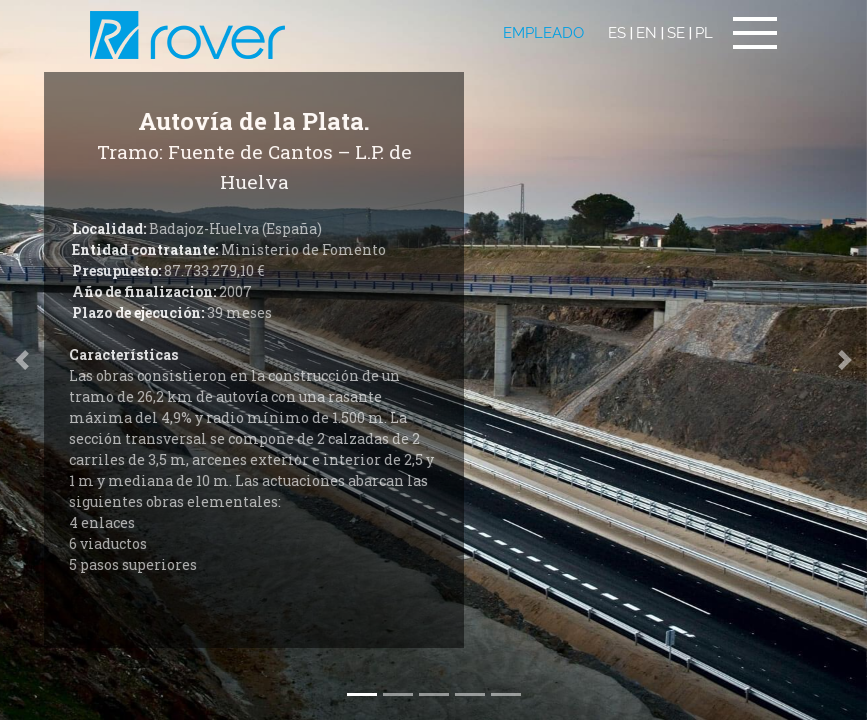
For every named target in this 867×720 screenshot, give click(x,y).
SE (676, 33)
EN (646, 33)
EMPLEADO (543, 33)
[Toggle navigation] (755, 33)
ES (617, 33)
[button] (845, 360)
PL (704, 33)
